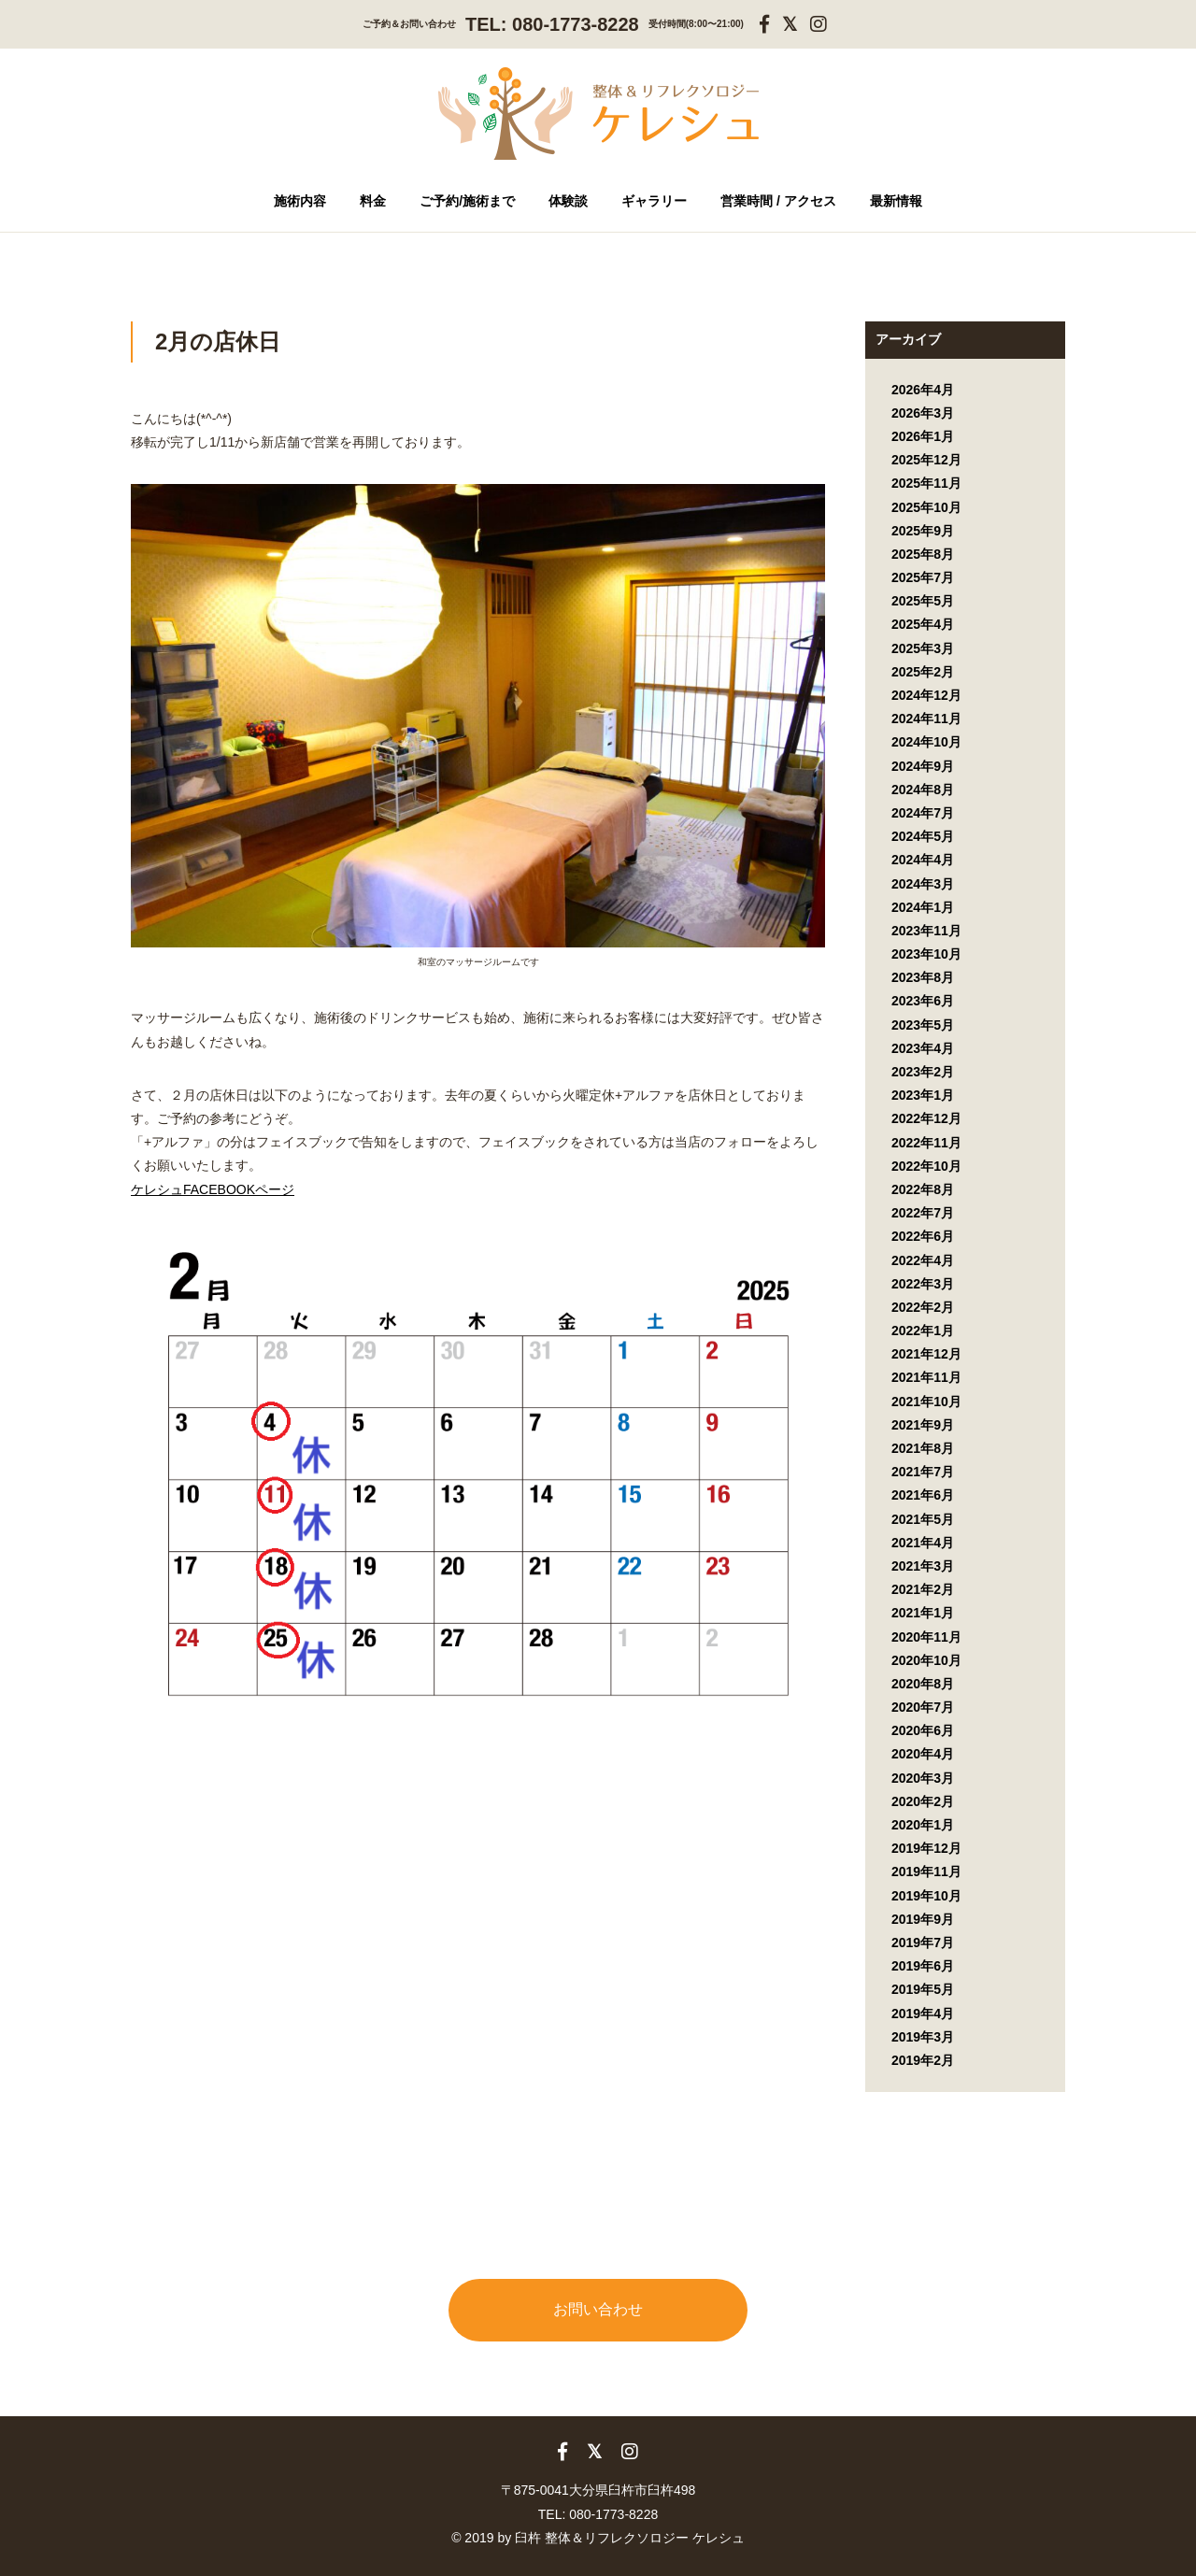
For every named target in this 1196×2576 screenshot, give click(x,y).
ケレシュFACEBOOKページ (212, 1189)
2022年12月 (926, 1118)
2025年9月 (922, 530)
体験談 (568, 200)
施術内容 (300, 200)
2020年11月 (926, 1637)
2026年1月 (922, 436)
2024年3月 (922, 883)
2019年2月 (922, 2060)
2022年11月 (926, 1142)
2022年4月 (922, 1260)
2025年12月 (926, 459)
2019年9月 (922, 1919)
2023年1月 (922, 1095)
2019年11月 (926, 1871)
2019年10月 (926, 1895)
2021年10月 (926, 1401)
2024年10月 (926, 741)
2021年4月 (922, 1542)
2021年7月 (922, 1471)
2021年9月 (922, 1424)
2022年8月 (922, 1189)
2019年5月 (922, 1989)
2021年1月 (922, 1612)
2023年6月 (922, 1000)
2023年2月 (922, 1071)
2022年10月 (926, 1166)
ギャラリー (654, 200)
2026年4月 (922, 389)
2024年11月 (926, 718)
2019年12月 (926, 1848)
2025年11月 (926, 483)
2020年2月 (922, 1801)
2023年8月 (922, 977)
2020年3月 (922, 1778)
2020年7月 (922, 1707)
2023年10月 (926, 953)
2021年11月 (926, 1377)
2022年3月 (922, 1283)
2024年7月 (922, 812)
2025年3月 (922, 648)
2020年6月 (922, 1730)
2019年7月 (922, 1942)
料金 (373, 200)
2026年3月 (922, 413)
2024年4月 (922, 859)
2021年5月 (922, 1519)
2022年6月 (922, 1236)
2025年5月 (922, 600)
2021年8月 (922, 1448)
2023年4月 (922, 1048)
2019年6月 (922, 1965)
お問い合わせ (598, 2309)
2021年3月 (922, 1565)
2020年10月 (926, 1660)
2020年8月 (922, 1683)
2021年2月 (922, 1589)
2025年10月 (926, 507)
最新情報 (896, 200)
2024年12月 (926, 695)
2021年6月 (922, 1494)
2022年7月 (922, 1212)
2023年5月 (922, 1025)
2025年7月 (922, 577)
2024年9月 (922, 766)
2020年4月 (922, 1753)
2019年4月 (922, 2013)
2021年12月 (926, 1353)
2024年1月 (922, 907)
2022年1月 (922, 1330)
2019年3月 (922, 2036)
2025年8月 (922, 554)
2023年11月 (926, 930)
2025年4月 (922, 624)
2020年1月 (922, 1824)
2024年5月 (922, 836)
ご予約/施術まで (467, 200)
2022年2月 (922, 1307)
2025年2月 (922, 671)
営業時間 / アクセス (778, 200)
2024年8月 (922, 789)
